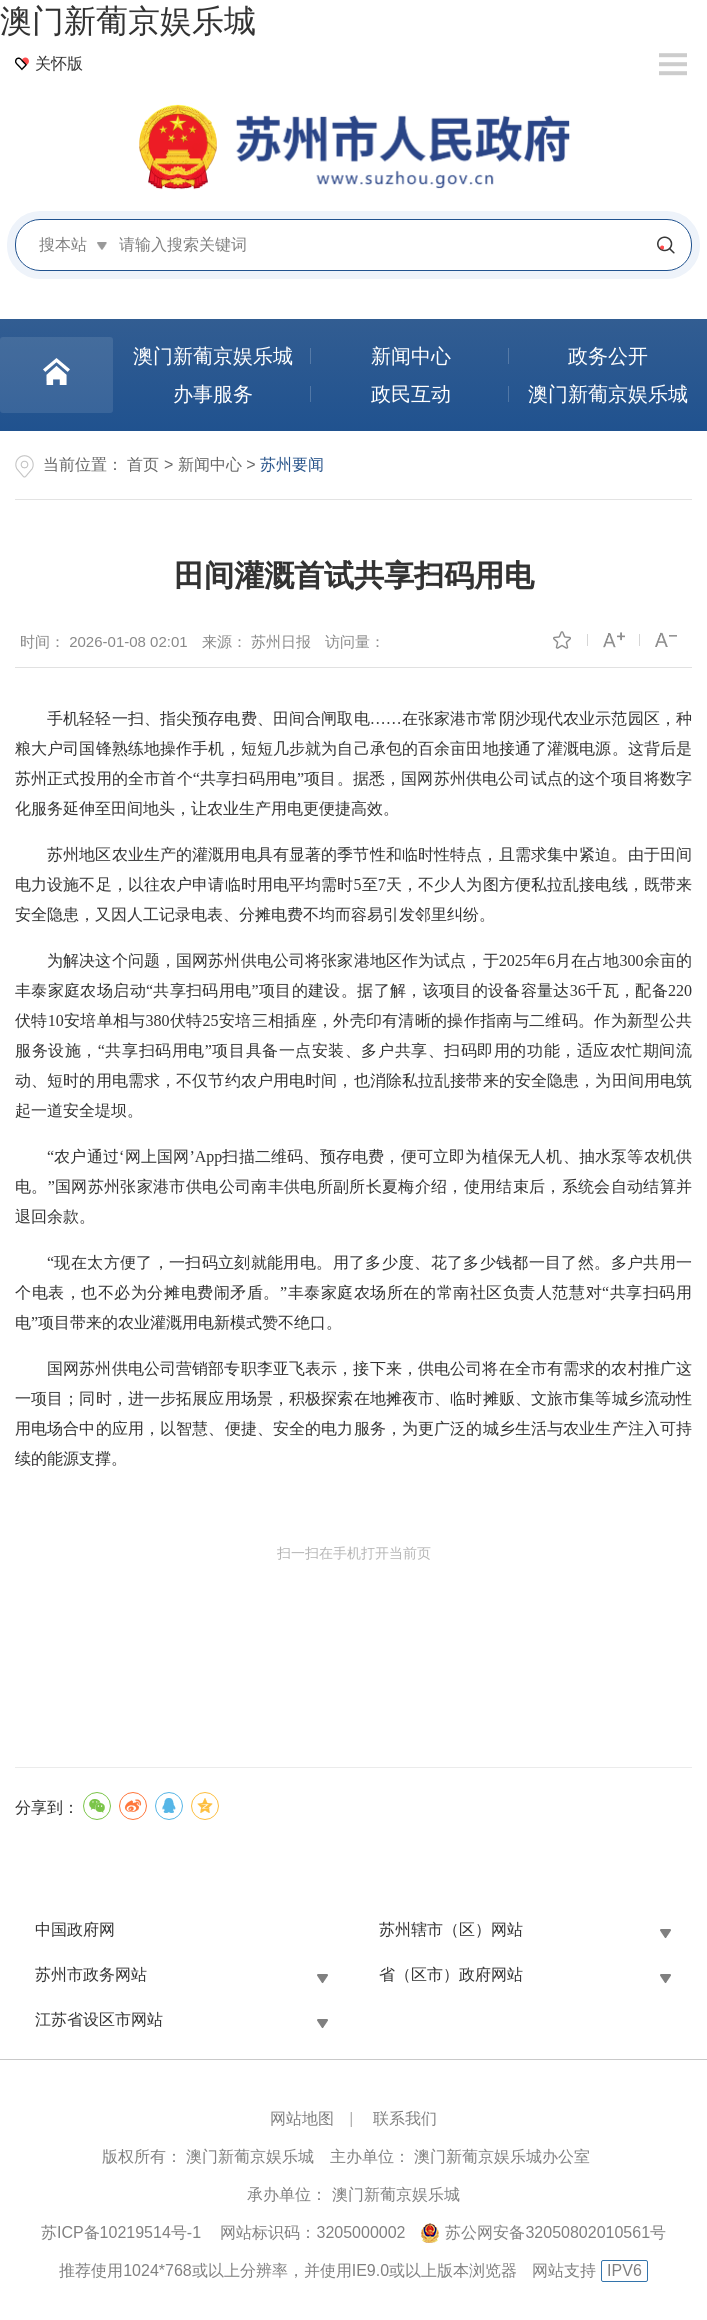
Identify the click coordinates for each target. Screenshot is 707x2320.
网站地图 (302, 2118)
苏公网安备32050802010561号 (555, 2232)
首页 (143, 464)
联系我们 (405, 2118)
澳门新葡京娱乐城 (128, 21)
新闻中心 (210, 464)
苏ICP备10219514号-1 (121, 2232)
